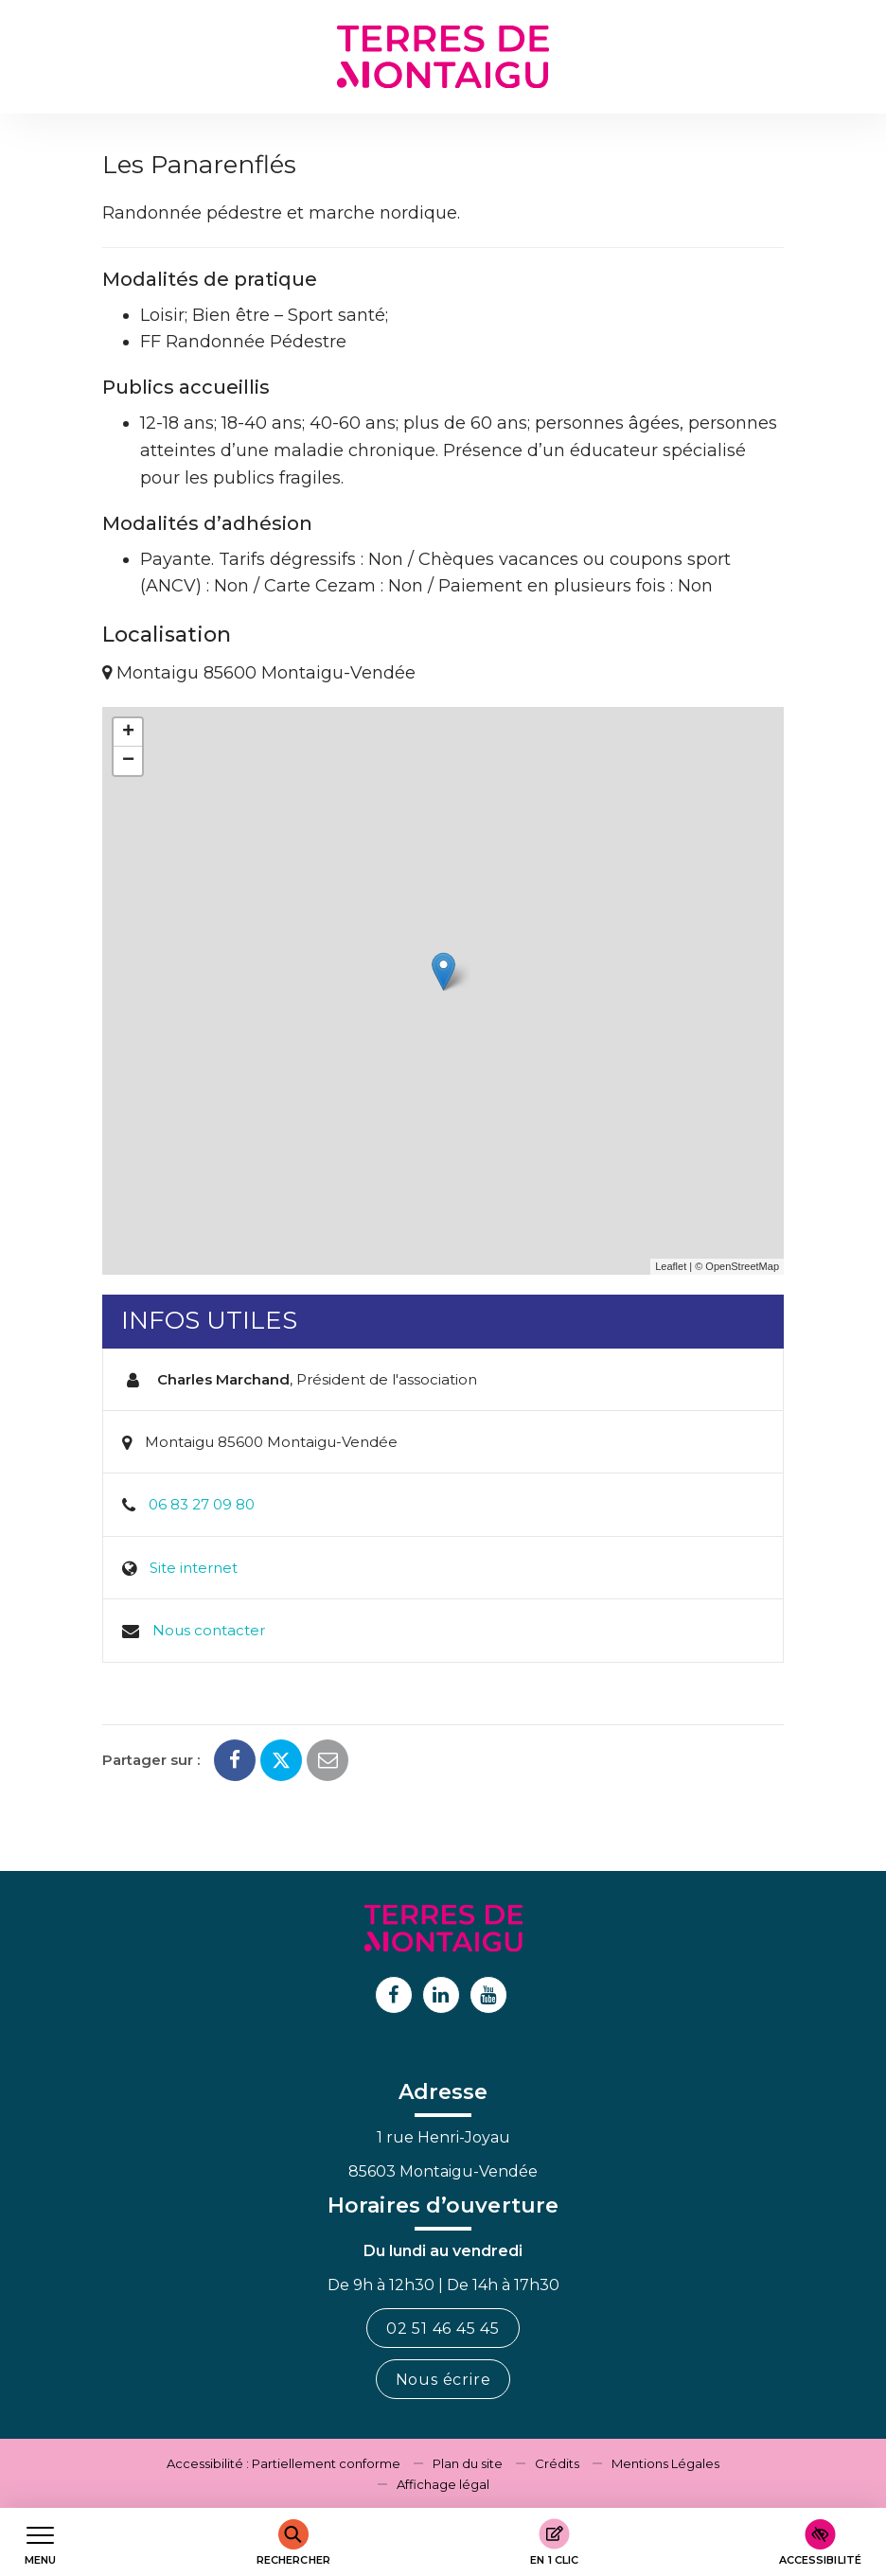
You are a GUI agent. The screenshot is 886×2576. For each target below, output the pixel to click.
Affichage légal (443, 2484)
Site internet (194, 1568)
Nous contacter (208, 1630)
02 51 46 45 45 (443, 2329)
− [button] (128, 761)
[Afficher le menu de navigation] (40, 2542)
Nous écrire (443, 2380)
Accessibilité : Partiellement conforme (283, 2463)
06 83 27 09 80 (202, 1504)
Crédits (557, 2463)
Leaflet (670, 1266)
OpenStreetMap (742, 1266)
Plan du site (468, 2463)
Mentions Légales (665, 2463)
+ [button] (128, 732)
